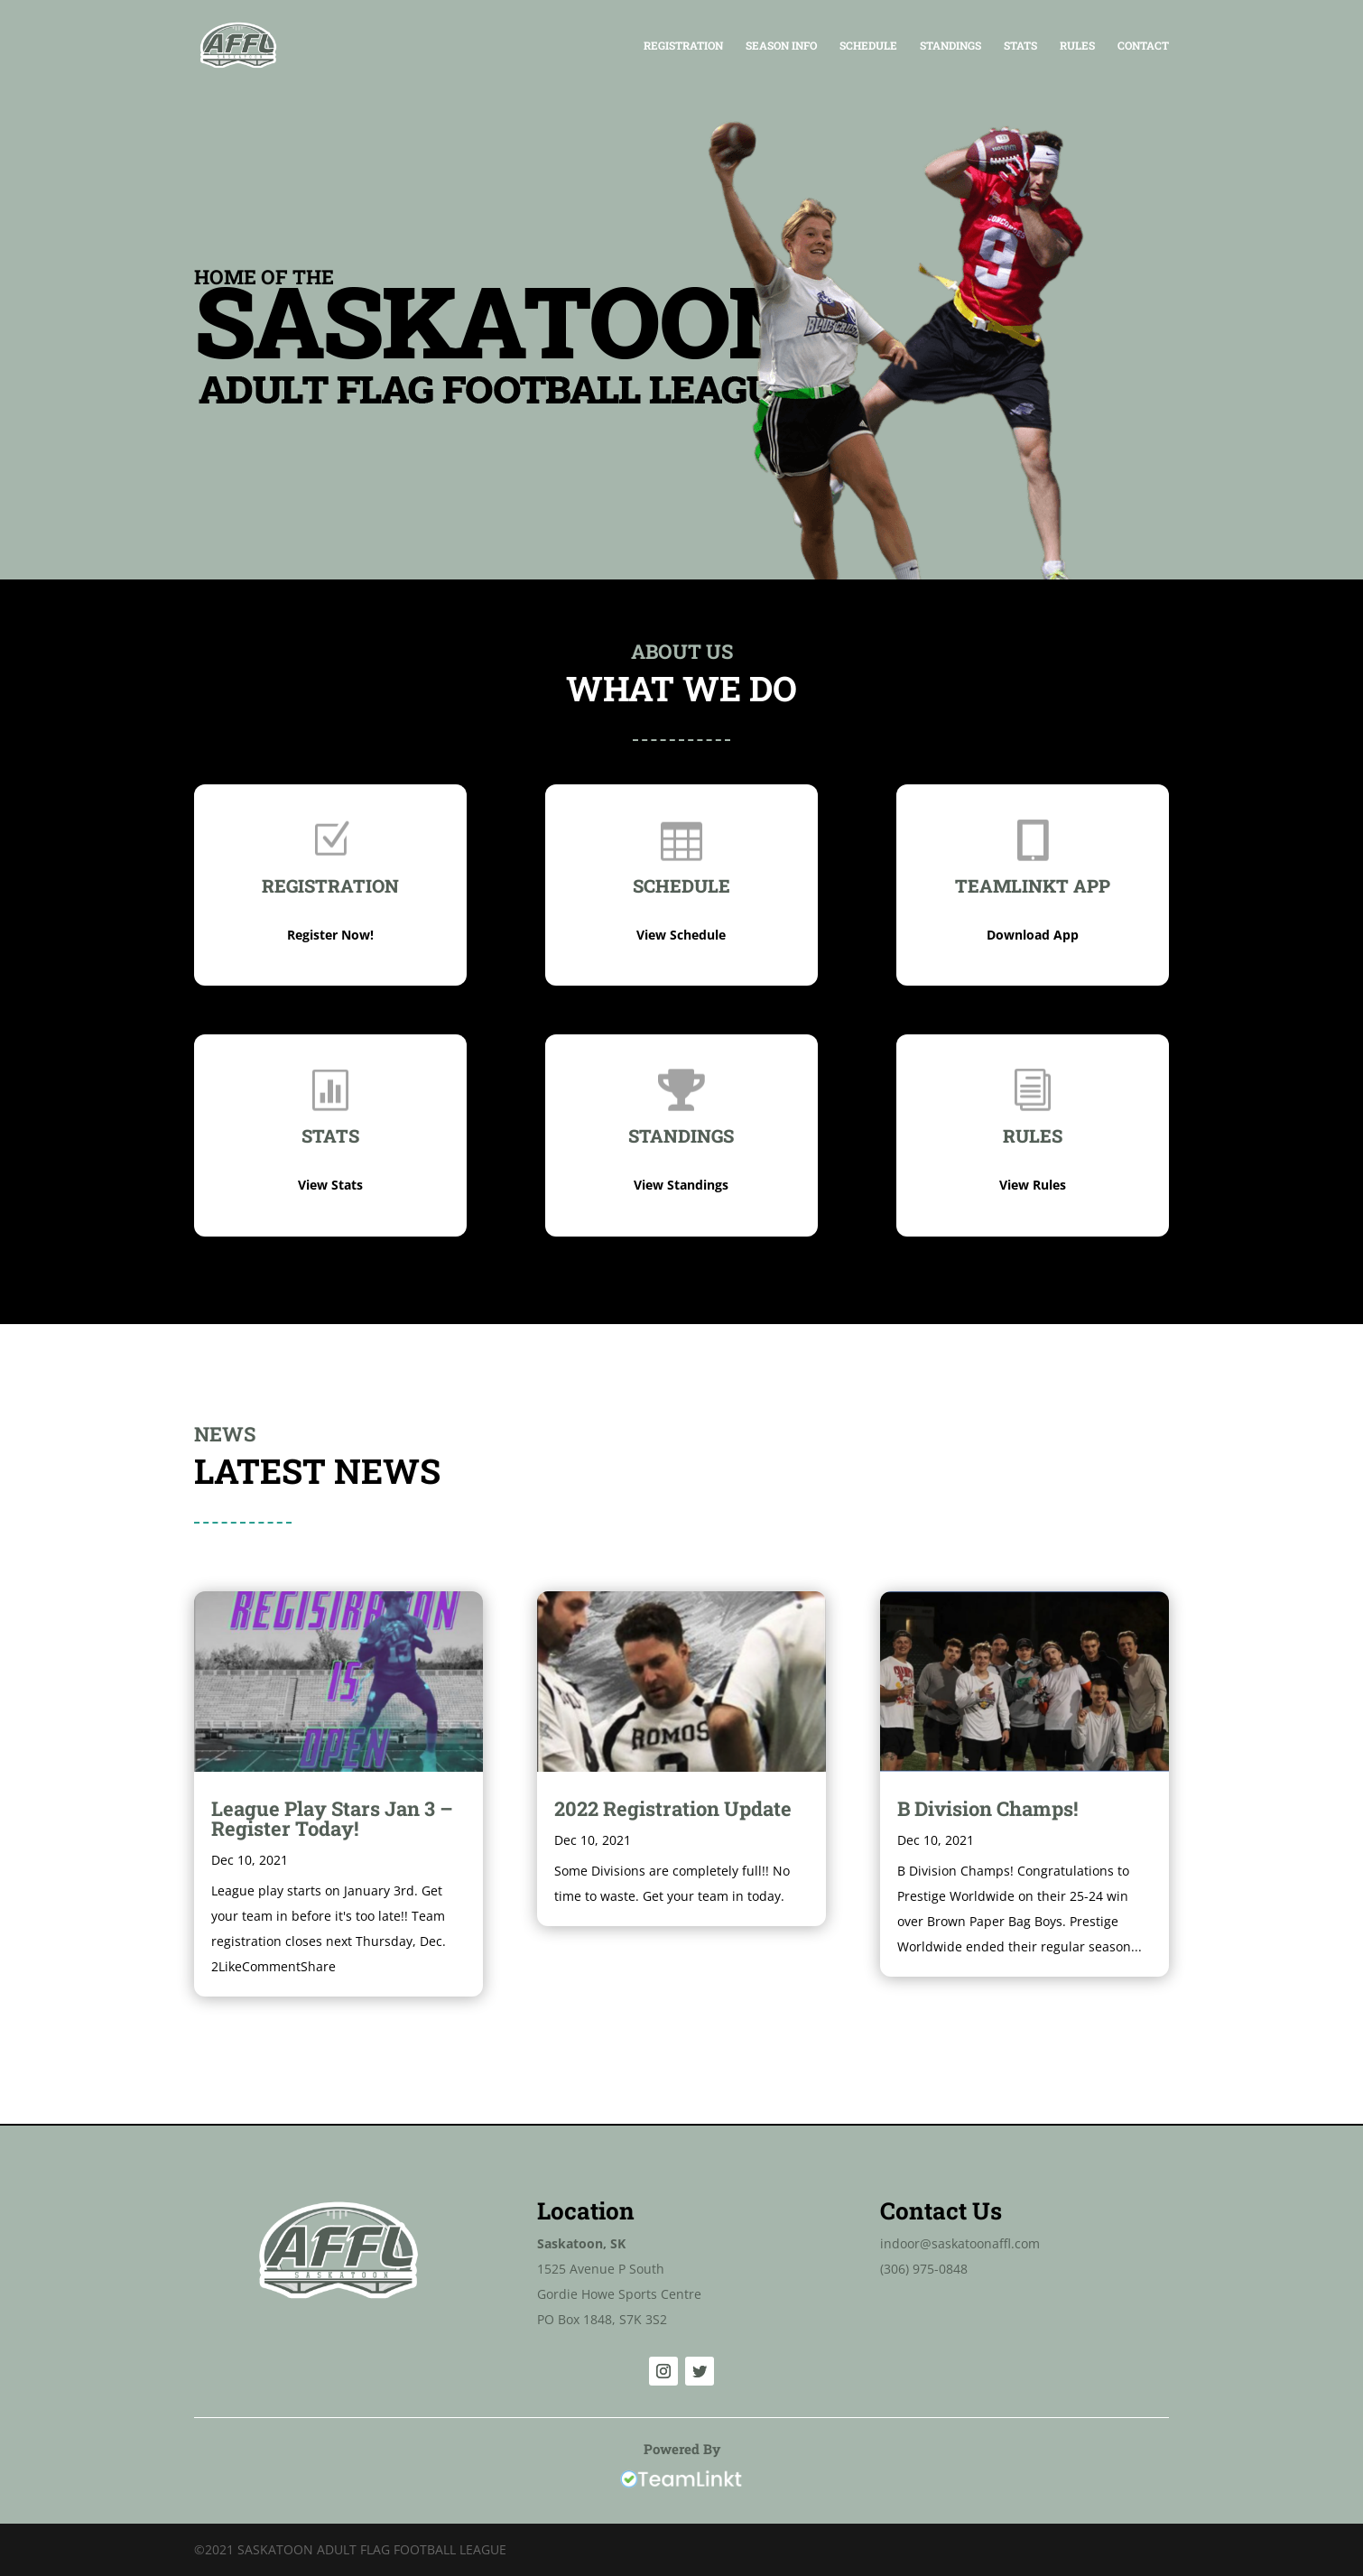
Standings (950, 45)
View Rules (1032, 1184)
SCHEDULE (681, 885)
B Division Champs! (987, 1808)
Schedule (868, 45)
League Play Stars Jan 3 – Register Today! (332, 1818)
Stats (1020, 45)
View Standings (681, 1184)
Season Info (781, 45)
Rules (1077, 45)
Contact (1143, 45)
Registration (683, 45)
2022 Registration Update (673, 1808)
